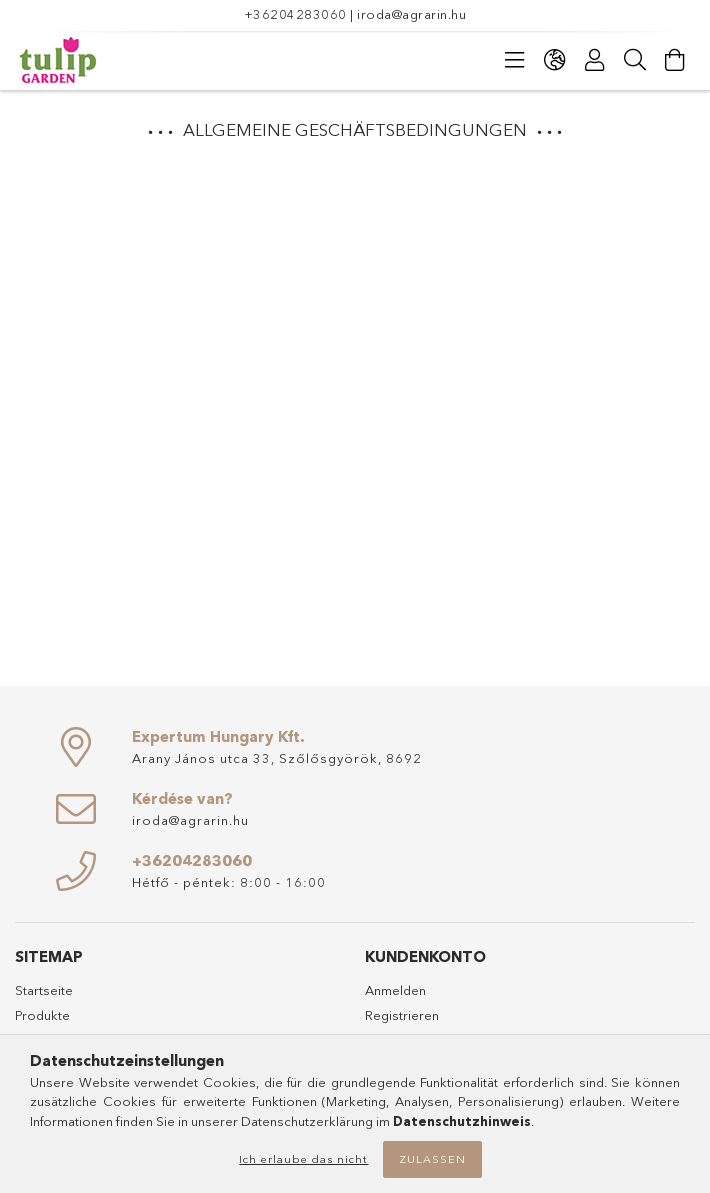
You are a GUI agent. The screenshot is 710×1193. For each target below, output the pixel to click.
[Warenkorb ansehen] (675, 60)
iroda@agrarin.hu (411, 14)
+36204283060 (295, 14)
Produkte (42, 1015)
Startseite (44, 990)
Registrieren (402, 1015)
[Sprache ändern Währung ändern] (555, 60)
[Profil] (595, 60)
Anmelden (395, 990)
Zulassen (432, 1159)
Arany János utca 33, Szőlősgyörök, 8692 (277, 758)
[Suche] (635, 60)
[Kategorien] (515, 60)
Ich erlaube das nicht (303, 1159)
